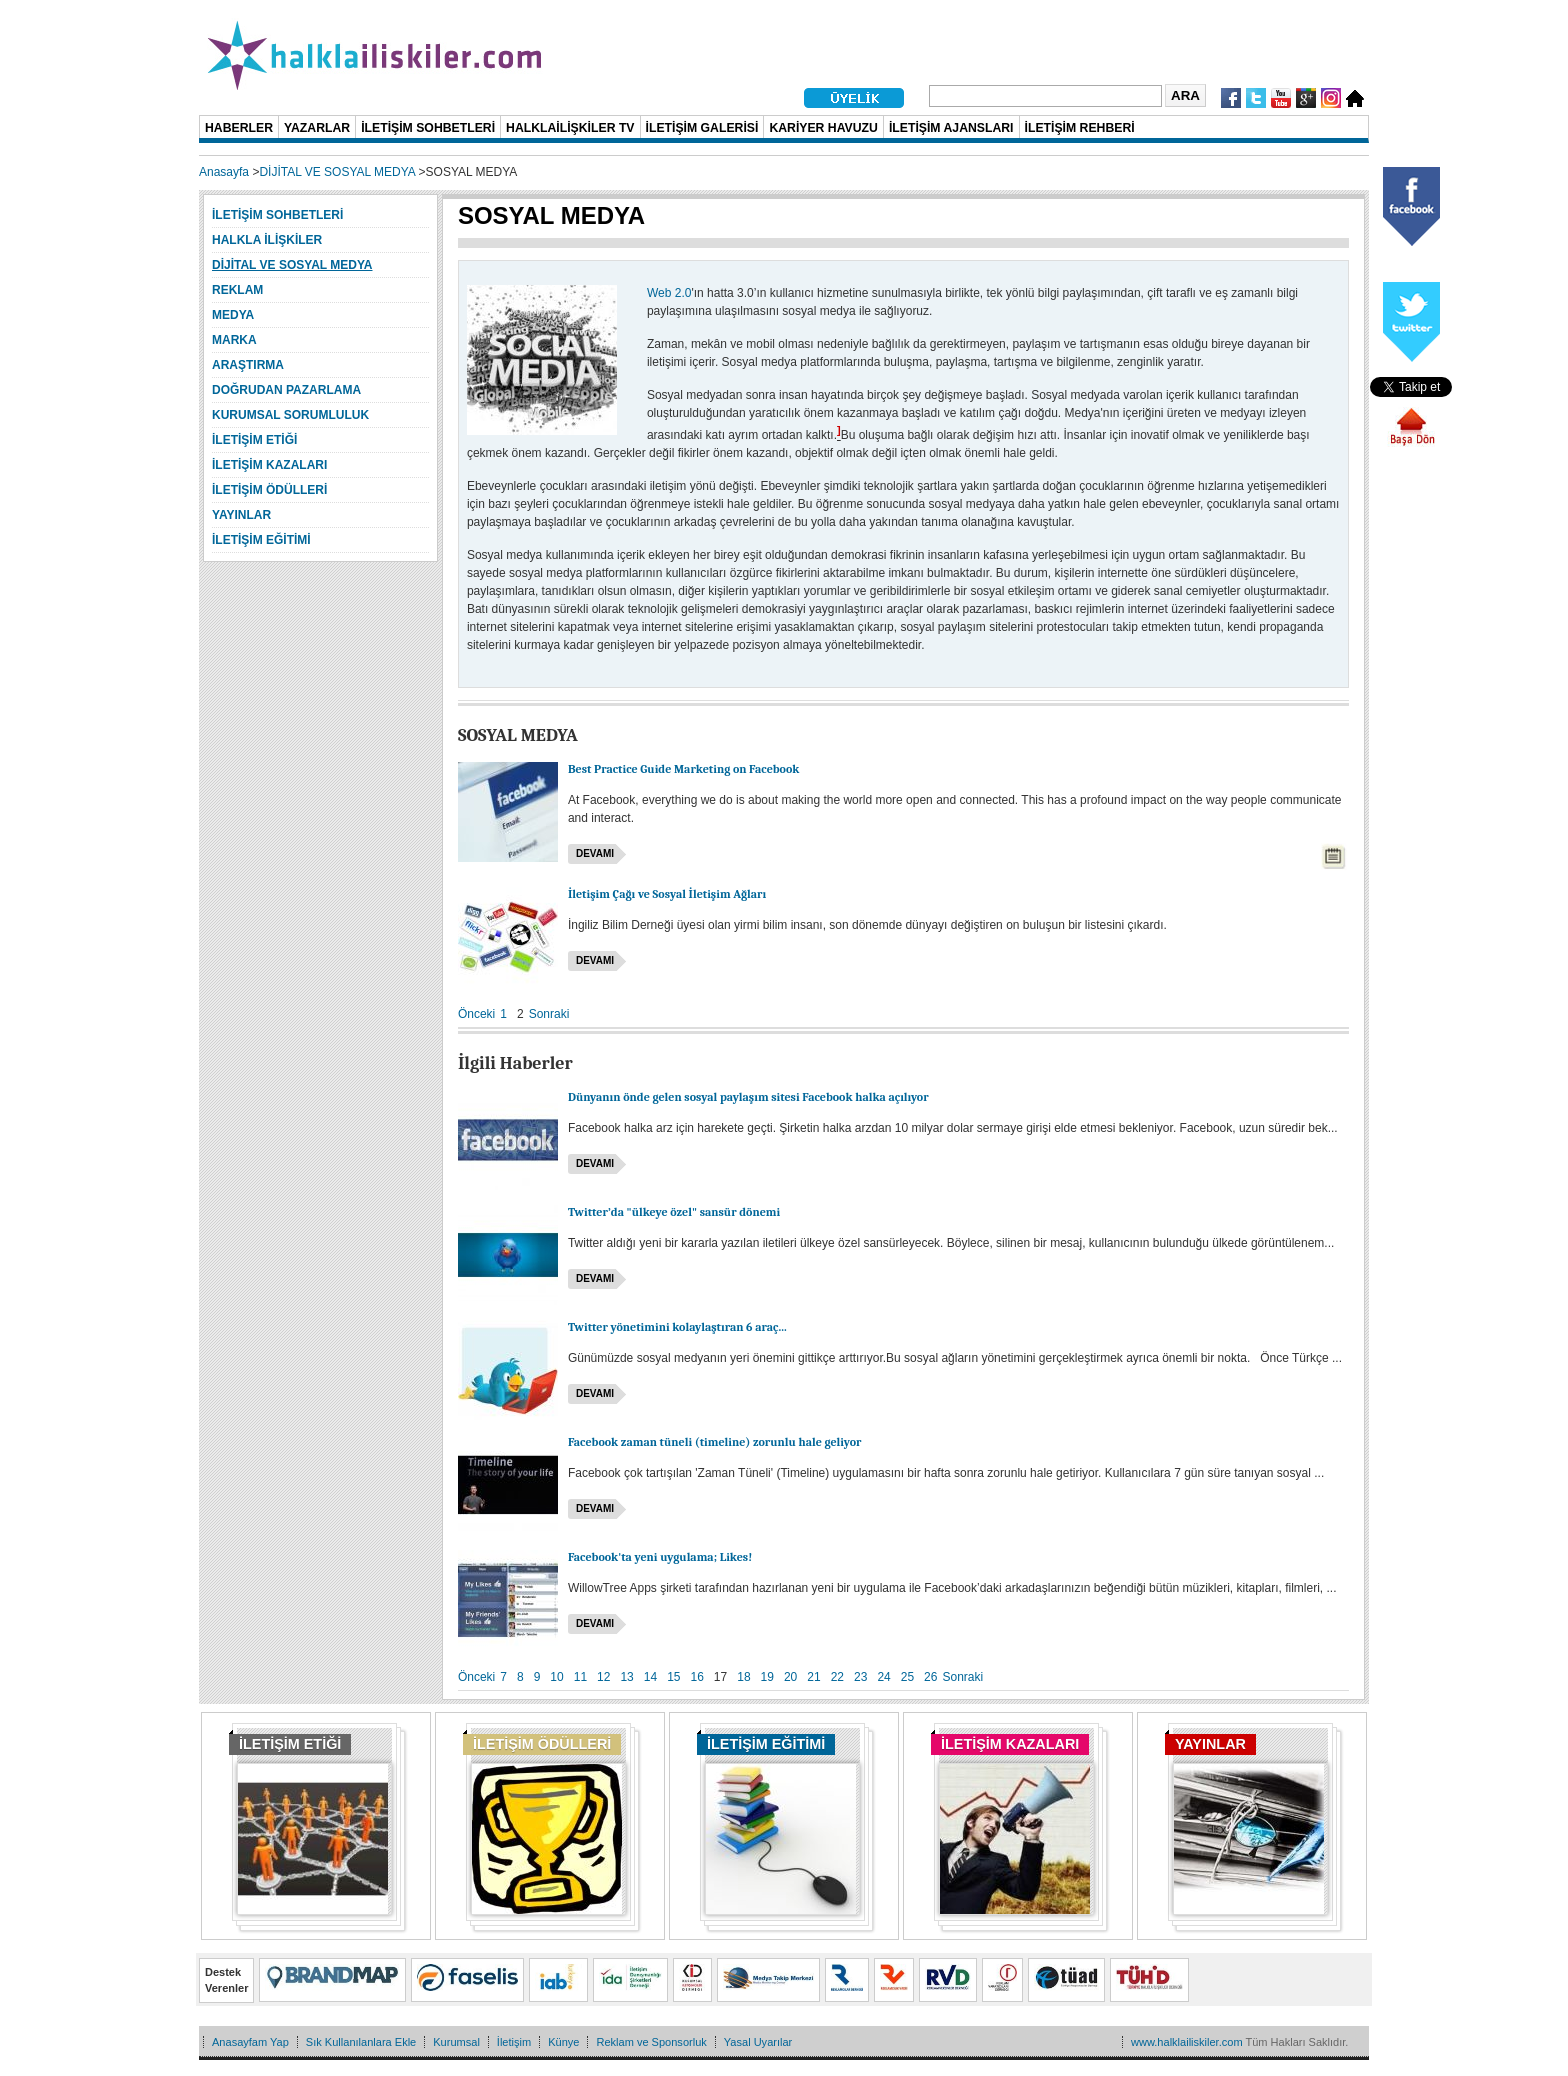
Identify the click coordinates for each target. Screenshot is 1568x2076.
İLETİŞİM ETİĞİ (290, 1744)
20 (790, 1677)
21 (813, 1677)
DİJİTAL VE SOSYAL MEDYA (337, 172)
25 (907, 1677)
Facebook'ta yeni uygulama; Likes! (660, 1557)
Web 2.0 (669, 293)
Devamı (595, 853)
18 (743, 1677)
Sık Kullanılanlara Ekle (361, 2042)
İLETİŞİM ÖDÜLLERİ (542, 1744)
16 (697, 1677)
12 (603, 1677)
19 (767, 1677)
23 (860, 1677)
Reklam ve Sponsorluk (651, 2042)
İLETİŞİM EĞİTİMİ (766, 1744)
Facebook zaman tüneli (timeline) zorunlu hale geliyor (715, 1442)
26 (930, 1677)
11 (580, 1677)
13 (626, 1677)
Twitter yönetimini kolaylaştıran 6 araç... (677, 1327)
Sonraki (549, 1014)
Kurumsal (456, 2042)
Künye (563, 2042)
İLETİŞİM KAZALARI (1010, 1744)
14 (650, 1677)
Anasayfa (224, 172)
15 (673, 1677)
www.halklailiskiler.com (1187, 2042)
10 (556, 1677)
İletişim (514, 2042)
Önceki (476, 1014)
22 (837, 1677)
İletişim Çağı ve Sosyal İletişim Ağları (667, 894)
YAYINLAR (1210, 1744)
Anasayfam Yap (250, 2042)
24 (883, 1677)
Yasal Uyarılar (758, 2042)
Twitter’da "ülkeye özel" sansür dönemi (674, 1212)
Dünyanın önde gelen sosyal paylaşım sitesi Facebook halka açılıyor (748, 1097)
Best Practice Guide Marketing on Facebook (683, 769)
